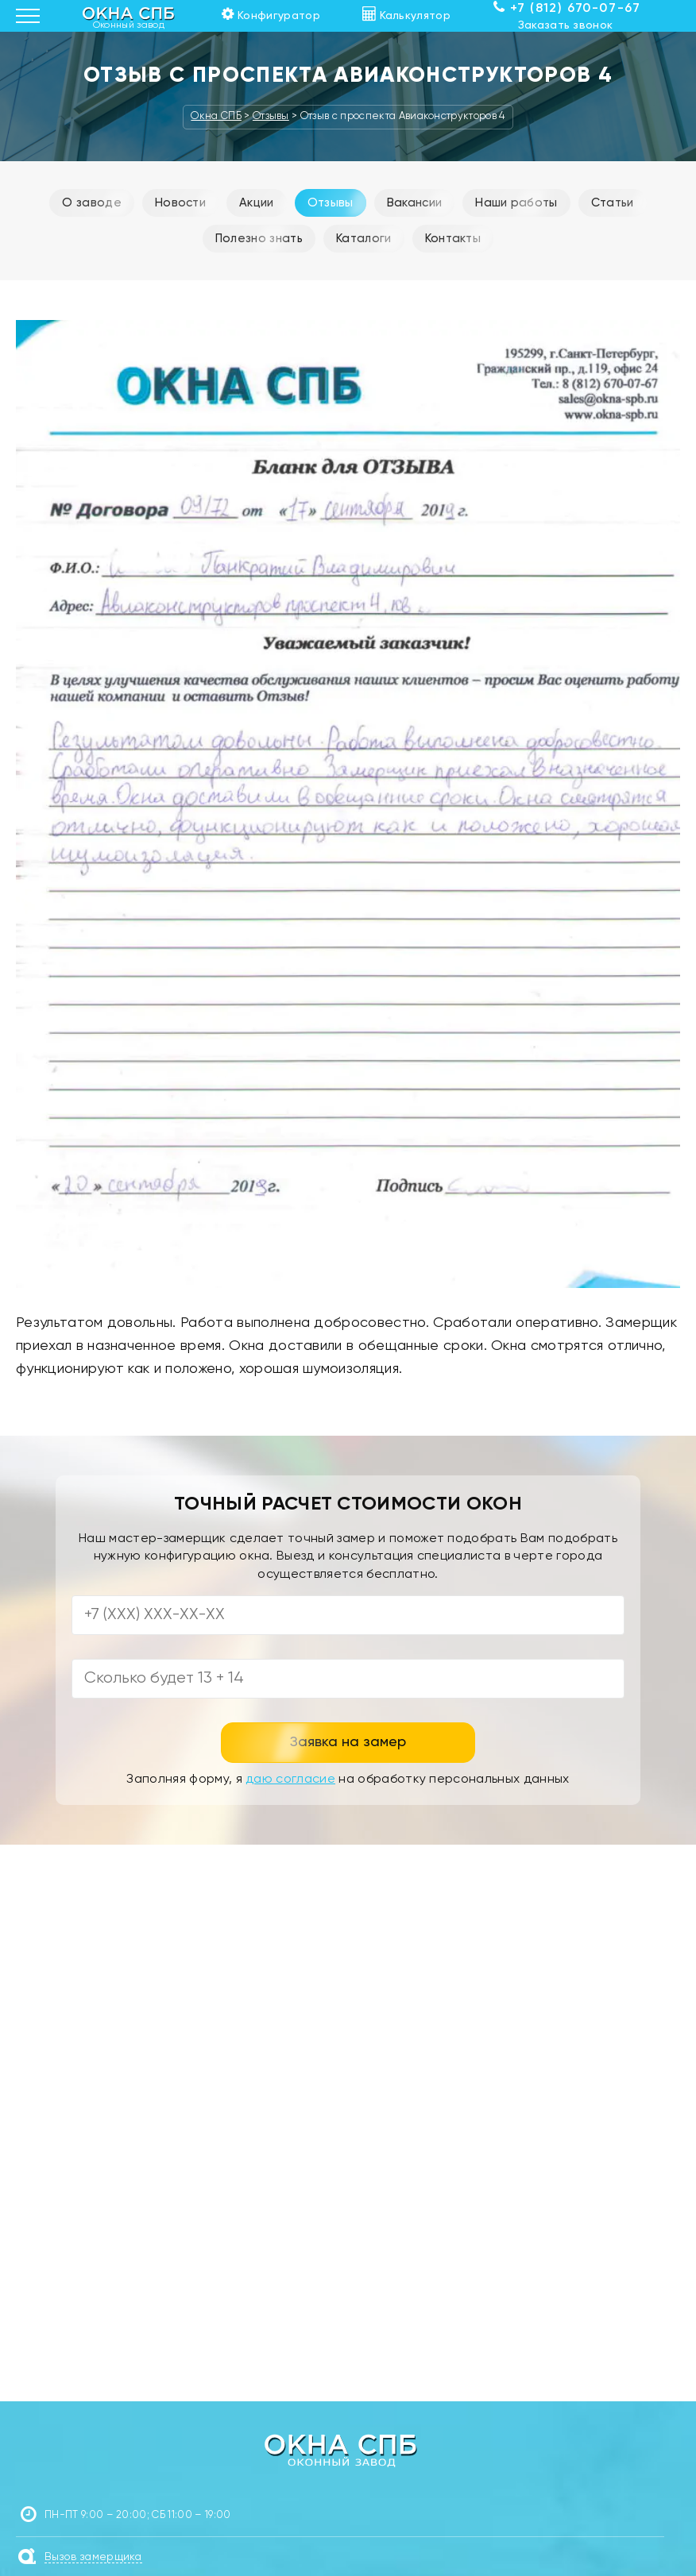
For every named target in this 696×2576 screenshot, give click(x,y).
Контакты (453, 239)
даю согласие (290, 1779)
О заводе (92, 203)
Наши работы (516, 203)
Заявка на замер (348, 1742)
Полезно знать (259, 239)
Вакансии (415, 203)
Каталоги (364, 239)
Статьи (612, 203)
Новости (180, 203)
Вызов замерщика (93, 2557)
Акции (256, 203)
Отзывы (330, 203)
